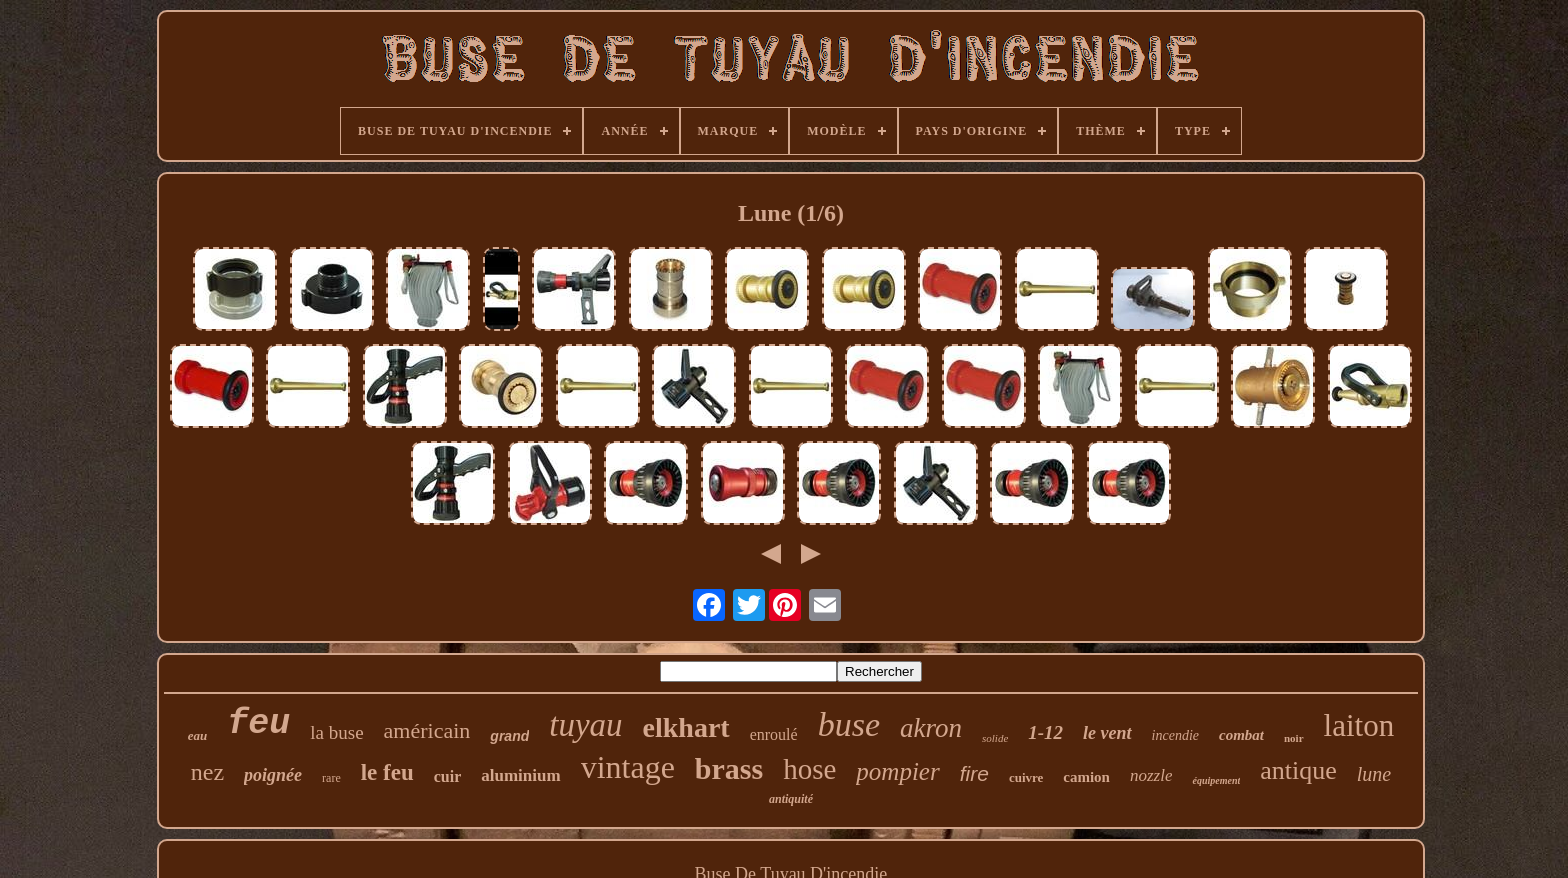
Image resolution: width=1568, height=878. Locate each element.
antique (1298, 770)
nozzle (1151, 775)
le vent (1107, 733)
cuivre (1026, 777)
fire (974, 773)
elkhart (686, 727)
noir (1294, 738)
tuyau (585, 725)
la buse (336, 732)
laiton (1359, 725)
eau (198, 735)
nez (207, 772)
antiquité (791, 799)
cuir (448, 776)
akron (931, 728)
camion (1086, 777)
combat (1241, 735)
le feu (387, 772)
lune (1374, 774)
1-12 (1045, 732)
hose (809, 769)
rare (331, 778)
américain (427, 730)
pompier (897, 771)
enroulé (774, 734)
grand (509, 736)
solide (995, 738)
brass (729, 768)
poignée (273, 775)
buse (849, 724)
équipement (1216, 780)
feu (258, 724)
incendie (1175, 735)
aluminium (520, 775)
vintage (628, 767)
